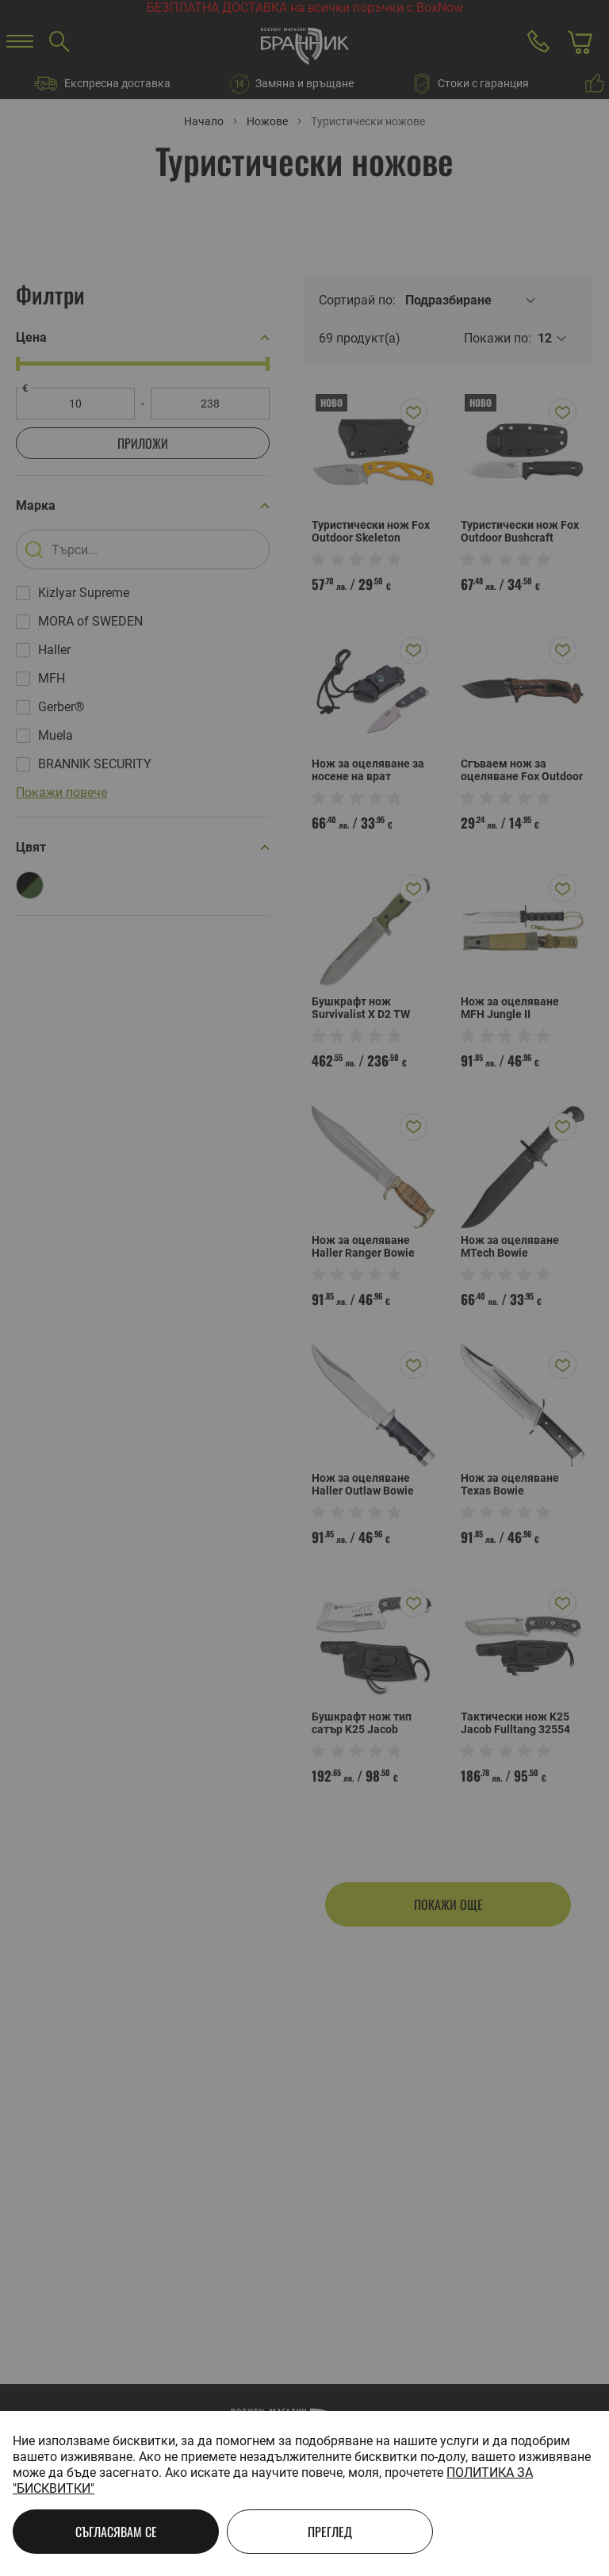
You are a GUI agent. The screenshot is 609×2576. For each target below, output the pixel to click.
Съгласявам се (116, 2531)
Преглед (330, 2531)
